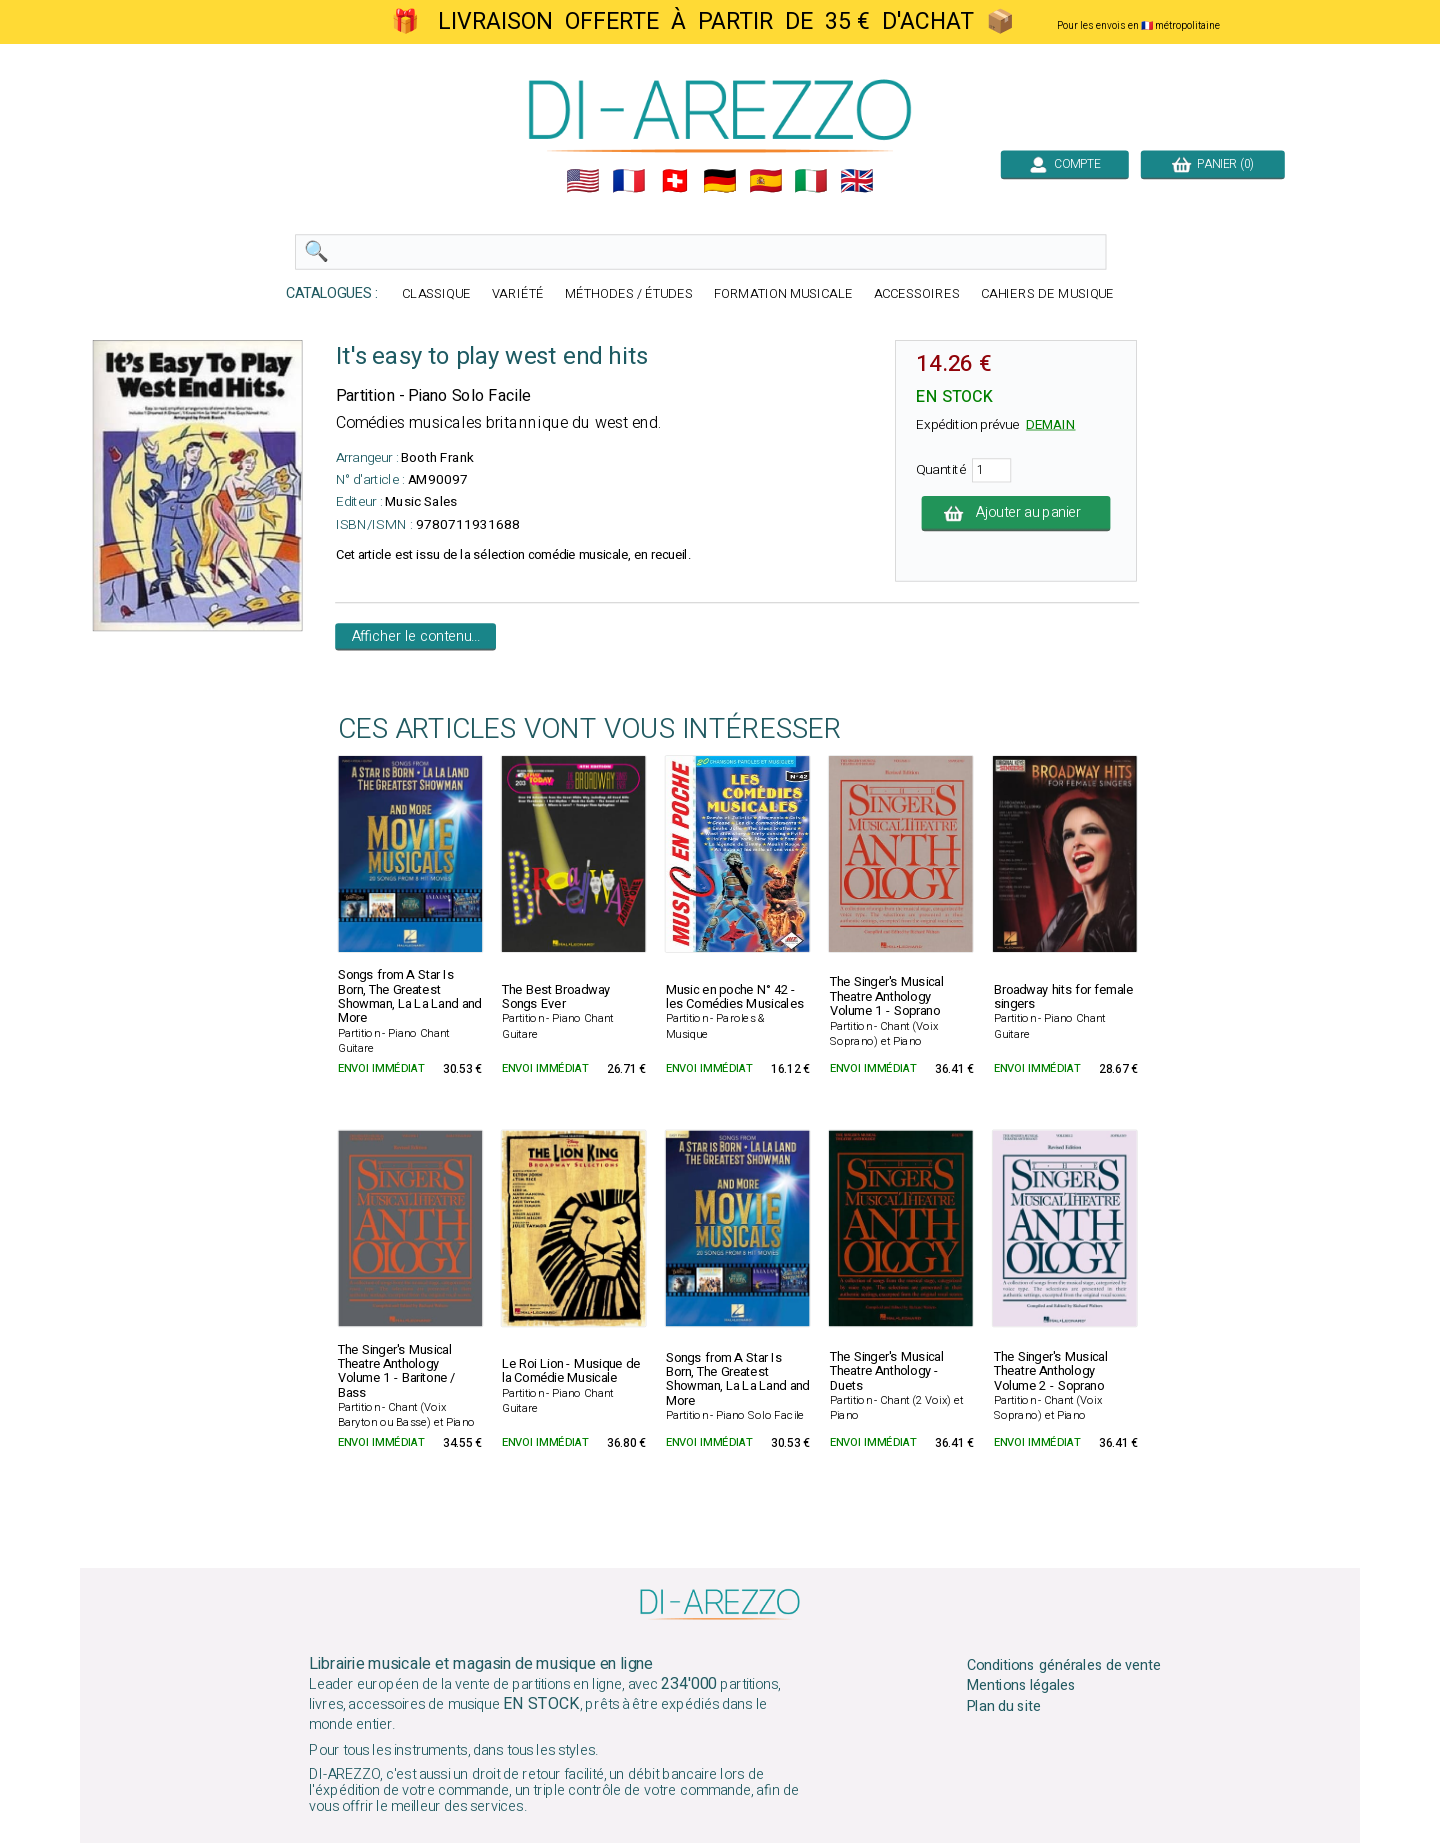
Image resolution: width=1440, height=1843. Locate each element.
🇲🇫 (629, 181)
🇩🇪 (720, 181)
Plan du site (1004, 1707)
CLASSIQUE (436, 294)
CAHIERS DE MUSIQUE (1048, 294)
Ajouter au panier (1016, 513)
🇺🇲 (583, 181)
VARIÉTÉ (518, 294)
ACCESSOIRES (917, 294)
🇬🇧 (857, 181)
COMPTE (1065, 164)
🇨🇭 (675, 181)
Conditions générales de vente (1064, 1665)
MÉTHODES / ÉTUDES (629, 294)
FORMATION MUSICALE (783, 294)
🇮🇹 (811, 181)
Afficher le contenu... (416, 637)
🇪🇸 (766, 181)
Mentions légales (1022, 1686)
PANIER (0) (1213, 164)
